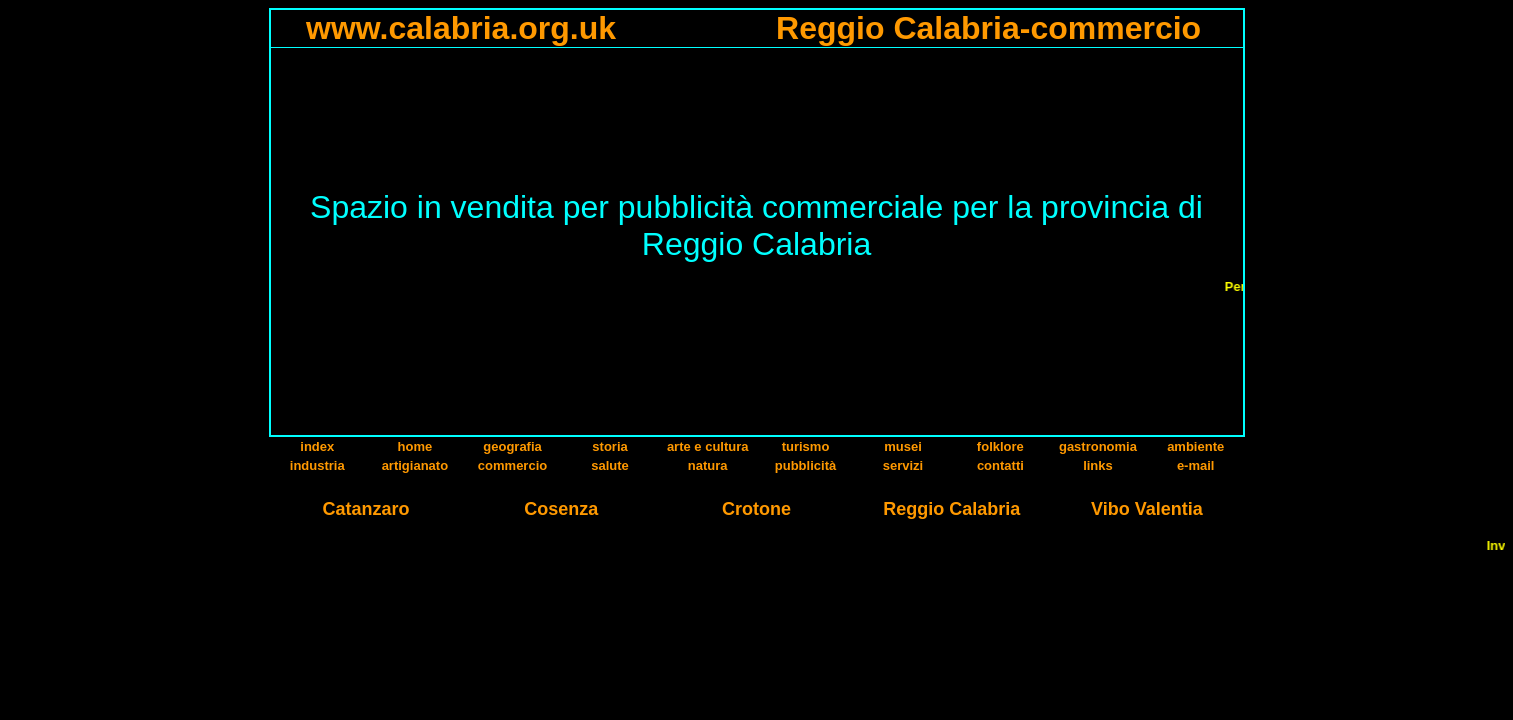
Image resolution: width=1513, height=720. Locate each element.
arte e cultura (708, 446)
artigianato (415, 465)
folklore (1000, 446)
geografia (512, 446)
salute (610, 465)
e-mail (1196, 465)
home (415, 446)
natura (708, 465)
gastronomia (1098, 446)
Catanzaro (366, 509)
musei (903, 446)
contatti (1000, 465)
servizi (903, 465)
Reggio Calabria (951, 509)
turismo (806, 446)
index (317, 446)
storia (609, 446)
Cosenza (561, 509)
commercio (512, 465)
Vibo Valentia (1147, 509)
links (1098, 465)
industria (317, 465)
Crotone (756, 509)
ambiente (1195, 446)
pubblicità (805, 465)
